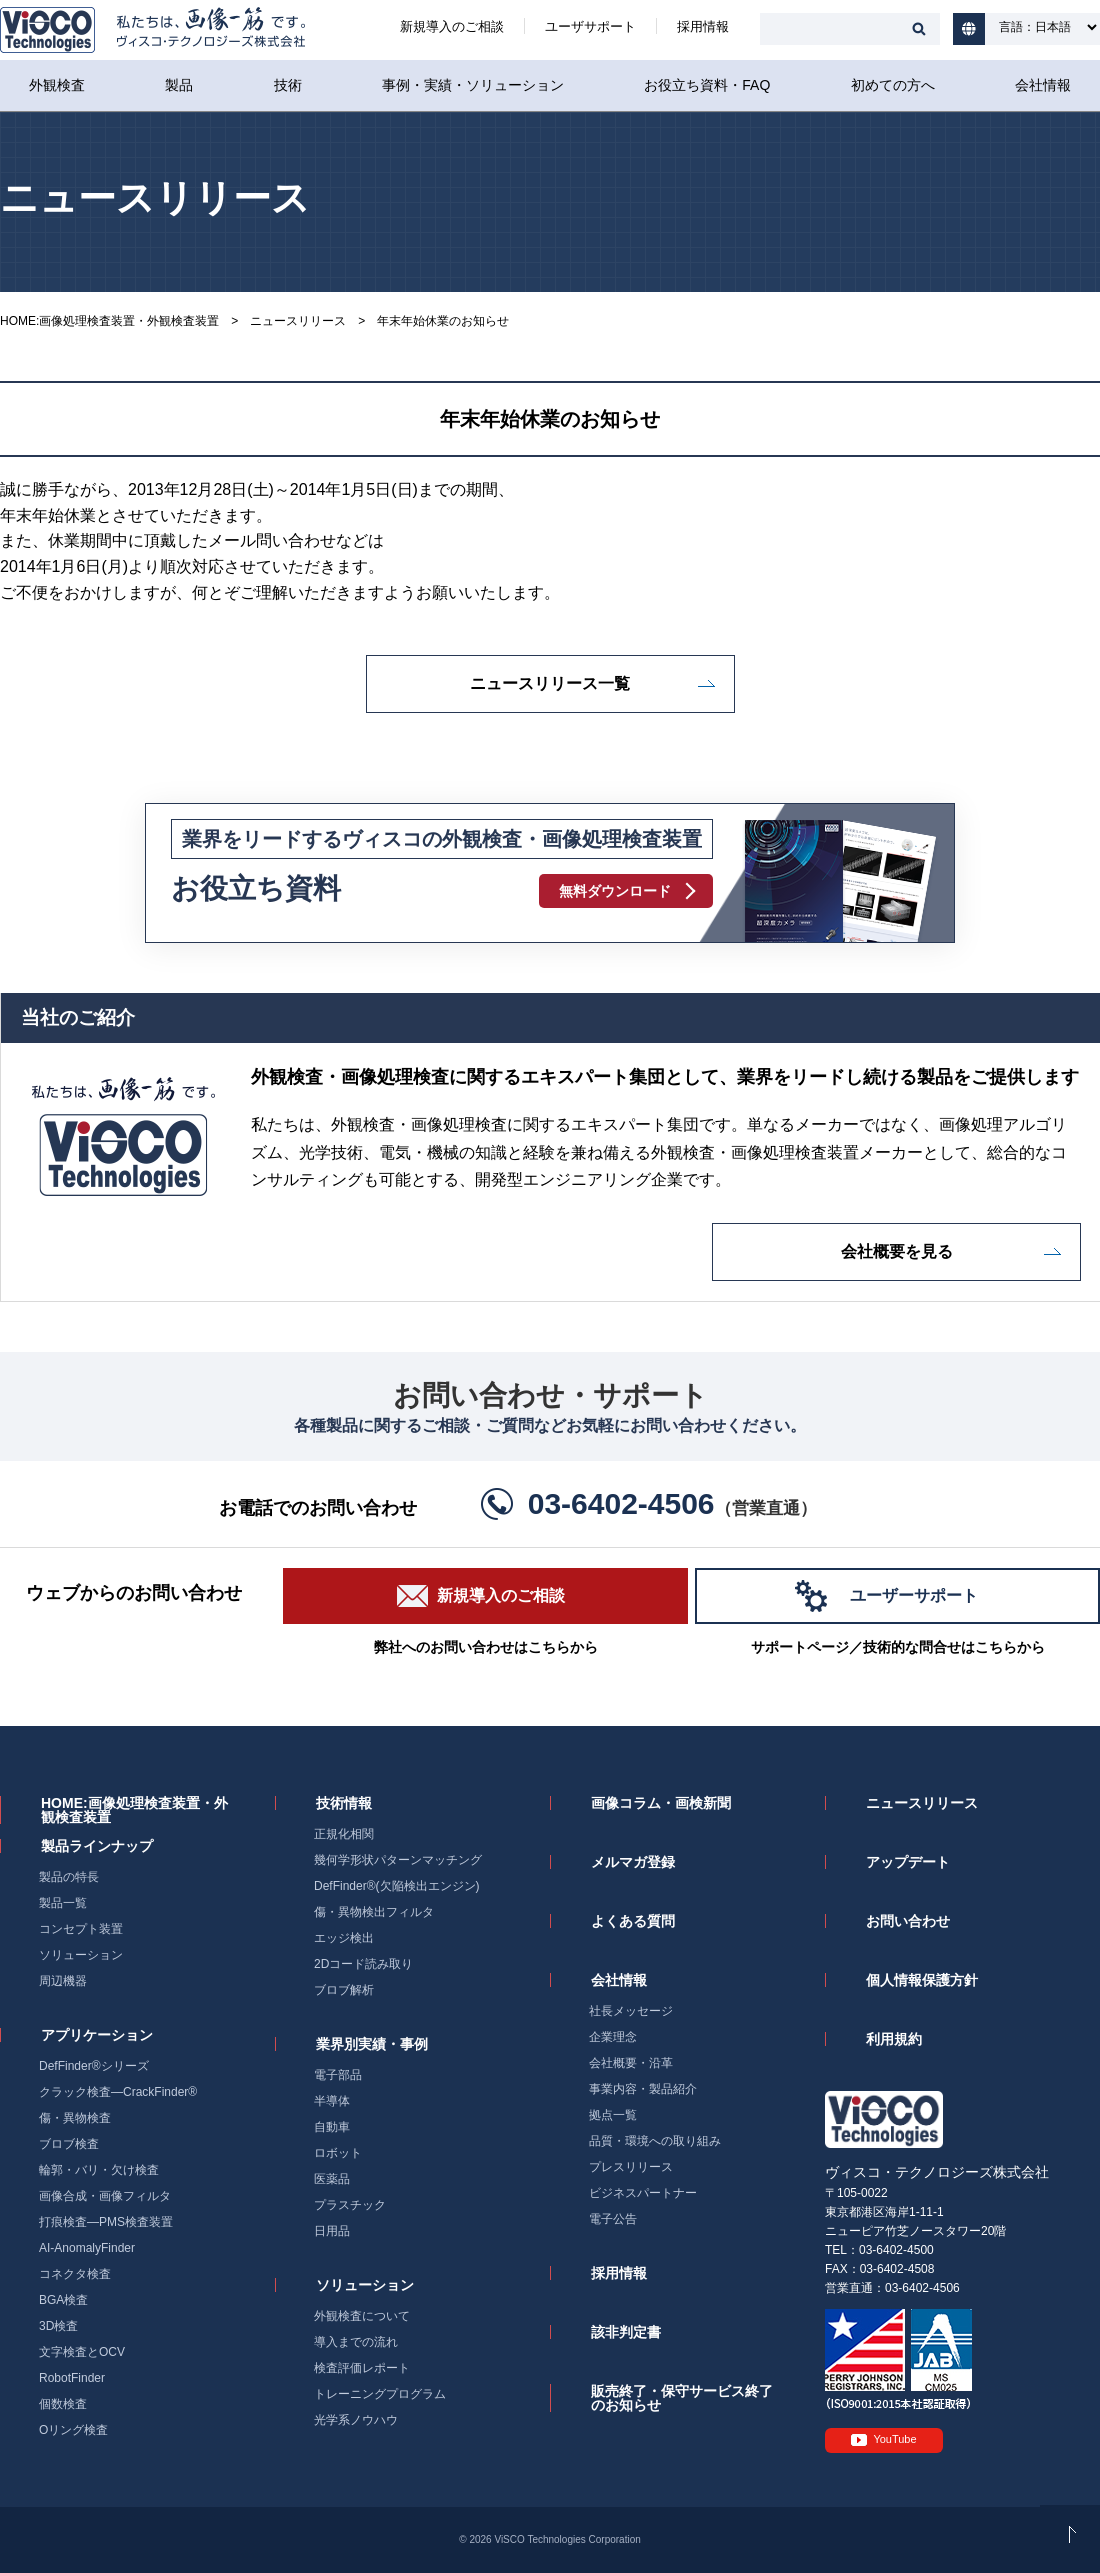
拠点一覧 (613, 2115)
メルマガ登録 (633, 1862)
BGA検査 (63, 2300)
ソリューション (81, 1955)
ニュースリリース (298, 321)
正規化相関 (344, 1834)
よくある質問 (633, 1921)
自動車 (332, 2127)
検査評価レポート (362, 2368)
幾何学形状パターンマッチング (398, 1860)
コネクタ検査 (75, 2274)
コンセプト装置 (81, 1929)
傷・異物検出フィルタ (374, 1912)
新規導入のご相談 (452, 26)
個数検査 (63, 2404)
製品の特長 (69, 1877)
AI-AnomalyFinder (87, 2248)
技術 (288, 85)
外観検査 (57, 85)
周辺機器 (63, 1981)
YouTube (894, 2440)
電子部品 (338, 2075)
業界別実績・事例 (372, 2044)
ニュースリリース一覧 (550, 683)
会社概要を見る (897, 1251)
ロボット (338, 2153)
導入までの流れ (356, 2342)
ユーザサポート (590, 26)
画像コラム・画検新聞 (661, 1803)
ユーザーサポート (914, 1595)
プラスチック (350, 2205)
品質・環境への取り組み (655, 2141)
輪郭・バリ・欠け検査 (99, 2170)
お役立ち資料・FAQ (707, 85)
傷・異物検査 (75, 2118)
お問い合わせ (908, 1921)
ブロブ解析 (344, 1990)
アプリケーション (97, 2035)
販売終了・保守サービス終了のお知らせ (682, 2398)
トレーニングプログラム (380, 2394)
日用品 (332, 2231)
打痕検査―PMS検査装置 (106, 2222)
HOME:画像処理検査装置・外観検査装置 (109, 321)
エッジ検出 (344, 1938)
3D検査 (58, 2326)
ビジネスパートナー (643, 2193)
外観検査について (362, 2316)
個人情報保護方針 (922, 1980)
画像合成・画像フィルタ (105, 2196)
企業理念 (613, 2037)
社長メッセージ (631, 2011)
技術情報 (344, 1803)
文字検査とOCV (82, 2352)
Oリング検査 (73, 2430)
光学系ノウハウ (356, 2420)
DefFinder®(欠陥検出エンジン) (397, 1886)
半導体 (332, 2101)
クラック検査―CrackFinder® (118, 2092)
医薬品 (332, 2179)
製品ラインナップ (97, 1846)
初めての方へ (893, 85)
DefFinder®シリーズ (94, 2066)
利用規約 (894, 2039)
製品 (179, 85)
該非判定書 (626, 2332)
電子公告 (613, 2219)
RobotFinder (72, 2378)
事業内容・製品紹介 (643, 2089)
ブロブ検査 (69, 2144)
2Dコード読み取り (363, 1964)
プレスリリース (631, 2167)
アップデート (908, 1862)
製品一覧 (63, 1903)
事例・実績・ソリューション (473, 85)
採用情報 (703, 26)
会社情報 (1043, 85)
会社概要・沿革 (631, 2063)
